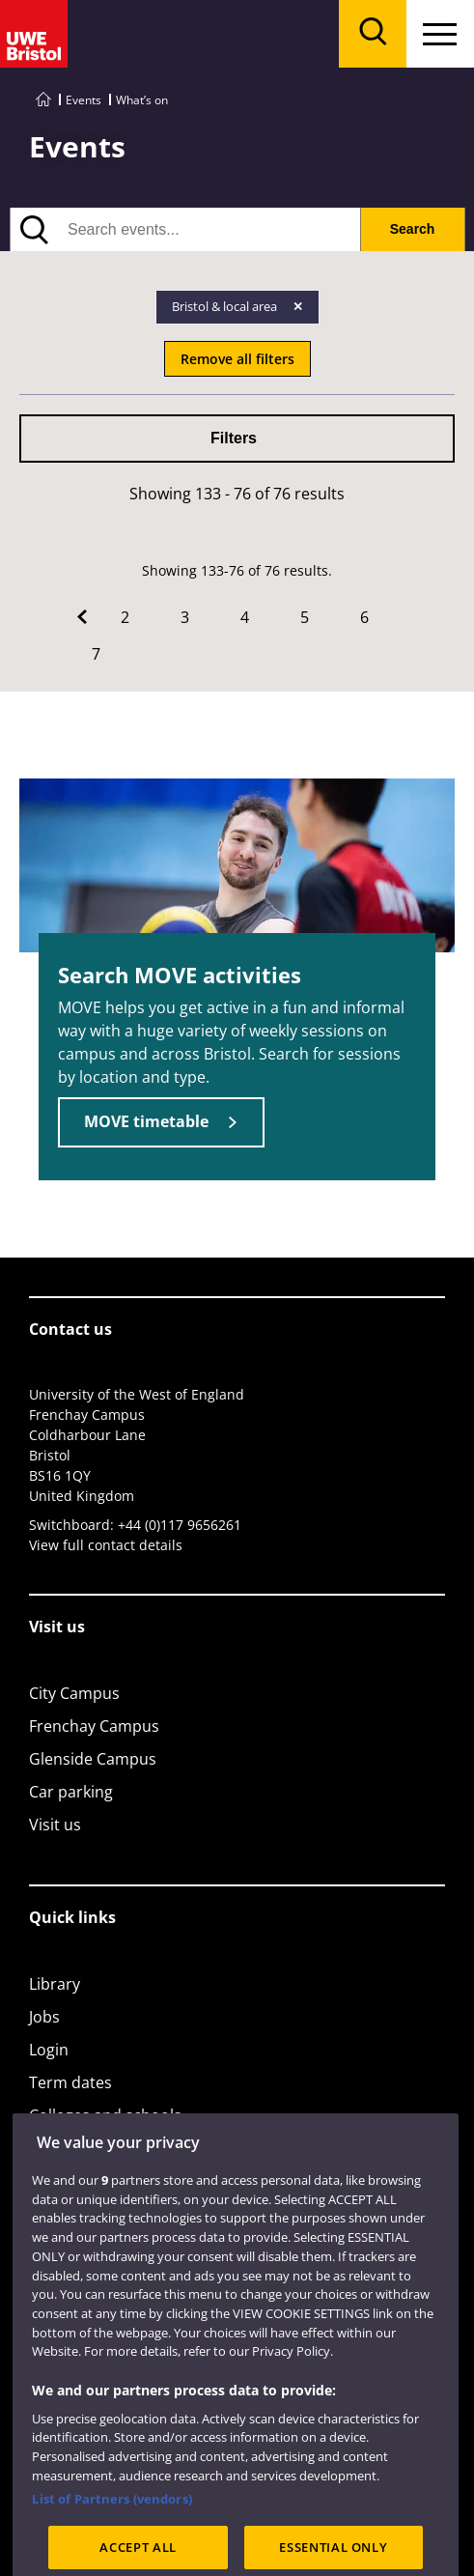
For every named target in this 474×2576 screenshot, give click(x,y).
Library (54, 1984)
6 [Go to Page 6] (364, 617)
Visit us (55, 1824)
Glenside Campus (92, 1758)
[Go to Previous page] (82, 617)
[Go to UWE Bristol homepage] (43, 100)
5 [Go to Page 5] (304, 617)
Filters (233, 438)
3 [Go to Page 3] (185, 617)
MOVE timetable (146, 1121)
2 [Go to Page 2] (125, 617)
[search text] (185, 229)
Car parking (71, 1791)
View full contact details (105, 1545)
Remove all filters (237, 359)
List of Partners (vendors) (111, 2537)
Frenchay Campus (94, 1726)
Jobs (44, 2016)
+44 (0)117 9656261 (179, 1524)
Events (83, 100)
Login (49, 2049)
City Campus (74, 1693)
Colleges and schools (105, 2115)
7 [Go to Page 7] (96, 654)
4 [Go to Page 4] (244, 617)
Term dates (70, 2082)
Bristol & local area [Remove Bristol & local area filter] (226, 306)
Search (412, 229)
